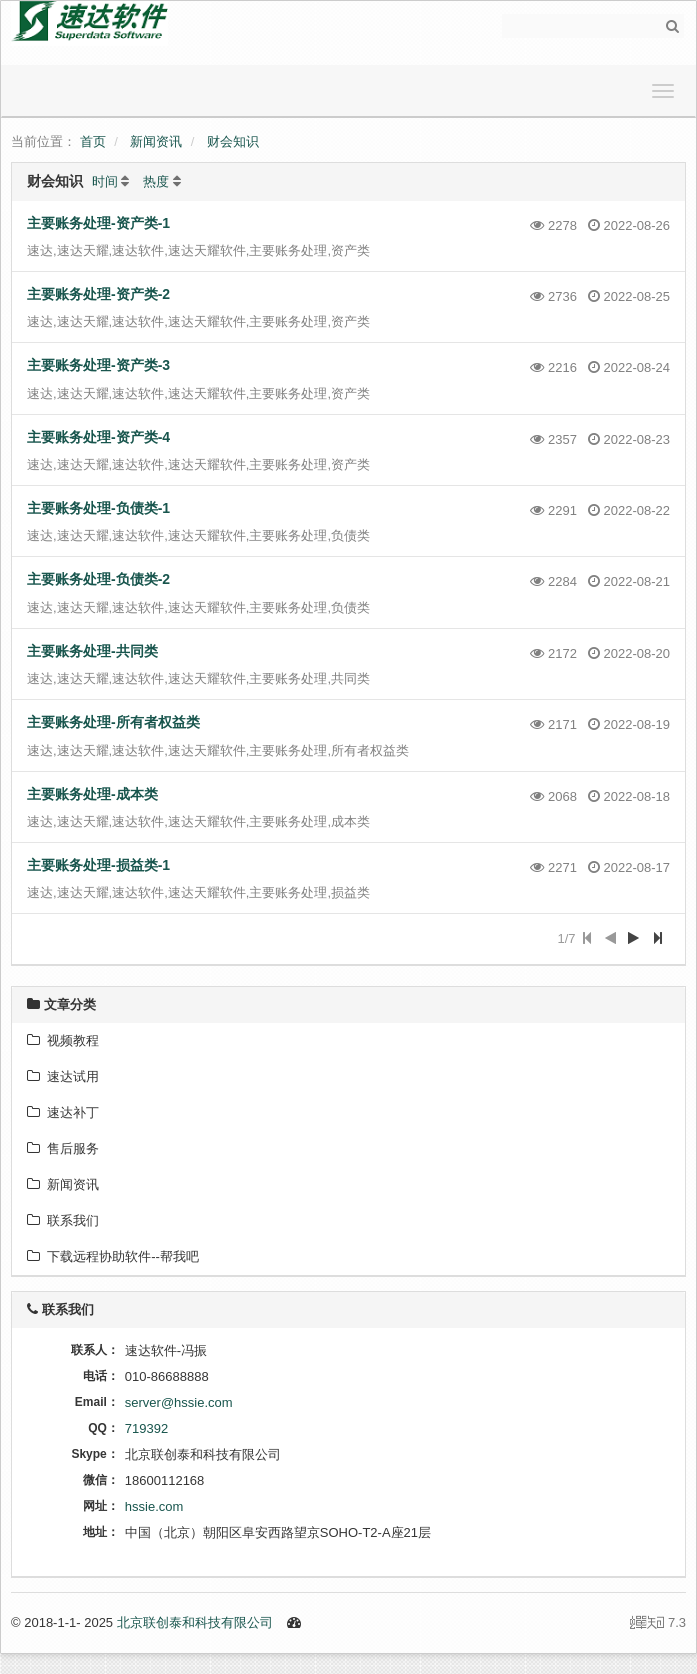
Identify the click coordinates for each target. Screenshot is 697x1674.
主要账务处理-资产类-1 (98, 223)
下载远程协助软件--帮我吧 (113, 1256)
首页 (93, 141)
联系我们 (63, 1220)
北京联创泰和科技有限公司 (195, 1622)
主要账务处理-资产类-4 (98, 437)
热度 (156, 181)
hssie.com (154, 1506)
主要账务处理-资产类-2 (98, 294)
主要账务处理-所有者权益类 (113, 722)
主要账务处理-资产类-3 (98, 365)
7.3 (658, 1624)
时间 (105, 181)
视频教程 (63, 1040)
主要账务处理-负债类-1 (98, 508)
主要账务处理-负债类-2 (98, 579)
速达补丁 (63, 1112)
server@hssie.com (179, 1402)
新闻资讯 (156, 141)
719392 (146, 1428)
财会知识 (233, 141)
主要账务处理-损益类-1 (98, 865)
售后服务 (63, 1148)
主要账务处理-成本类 (92, 794)
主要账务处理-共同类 (92, 651)
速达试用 (63, 1076)
